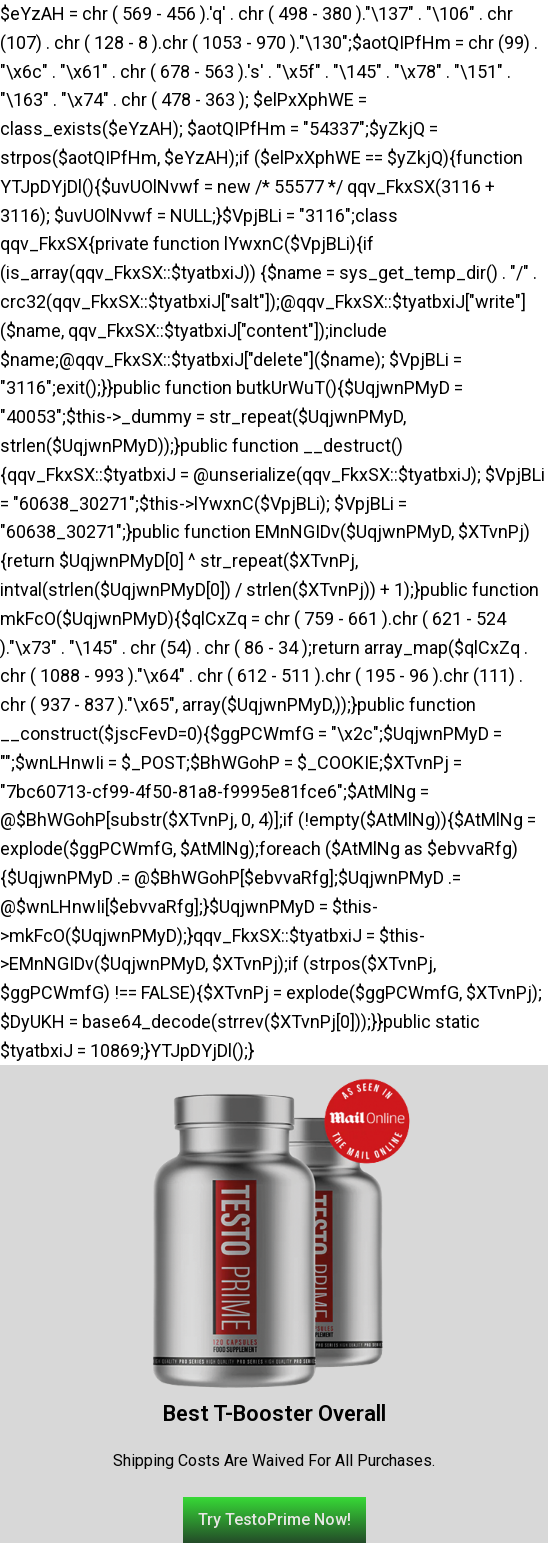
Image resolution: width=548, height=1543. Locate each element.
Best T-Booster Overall (274, 1413)
